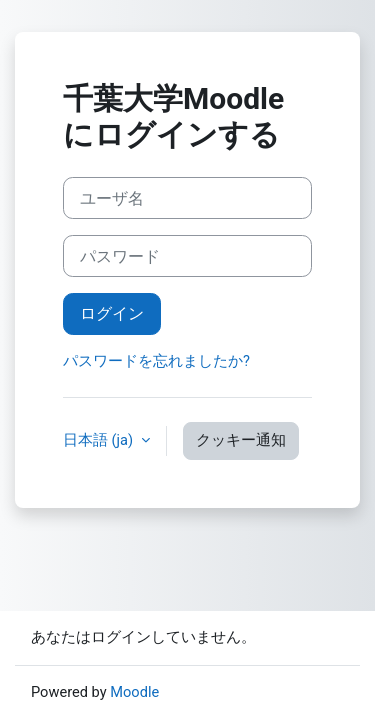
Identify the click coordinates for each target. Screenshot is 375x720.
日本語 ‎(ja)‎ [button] (100, 440)
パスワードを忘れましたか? (156, 361)
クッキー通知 (241, 440)
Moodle (134, 692)
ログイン (112, 313)
